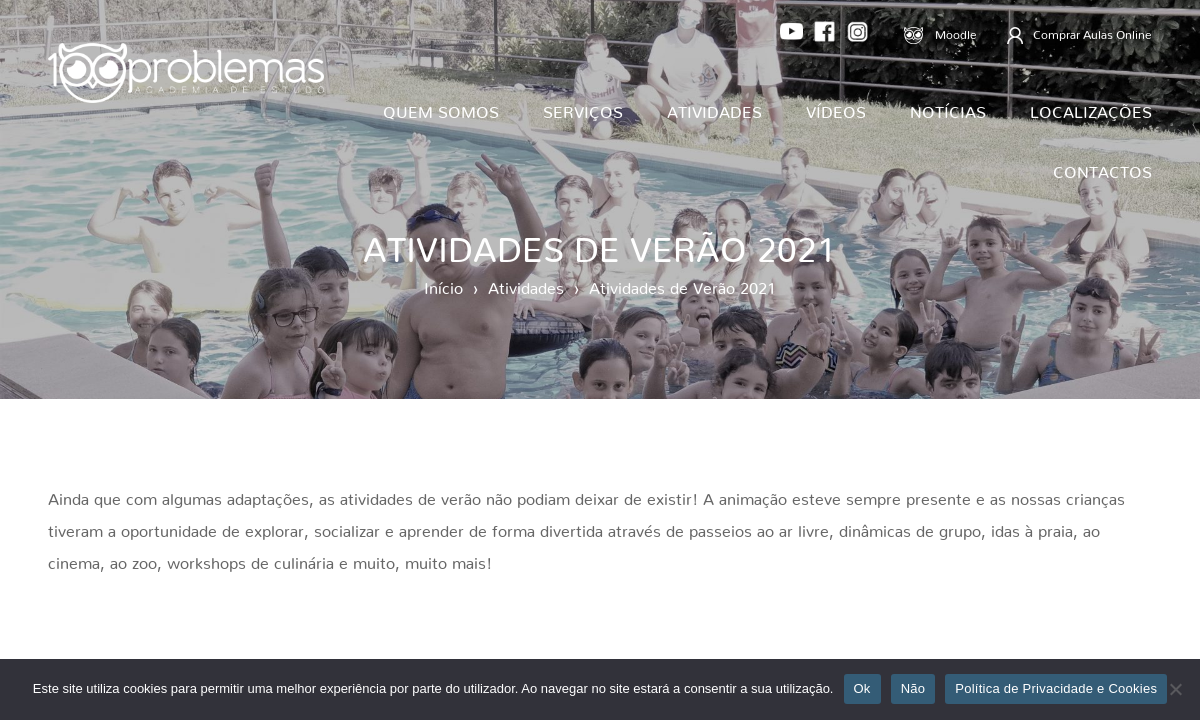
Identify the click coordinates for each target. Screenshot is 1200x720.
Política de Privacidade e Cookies (1056, 688)
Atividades (714, 108)
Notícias (948, 108)
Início (443, 284)
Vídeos (836, 108)
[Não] (1175, 689)
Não (913, 688)
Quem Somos (441, 108)
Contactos (1102, 168)
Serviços (583, 108)
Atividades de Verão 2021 (682, 284)
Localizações (1091, 108)
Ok (862, 688)
